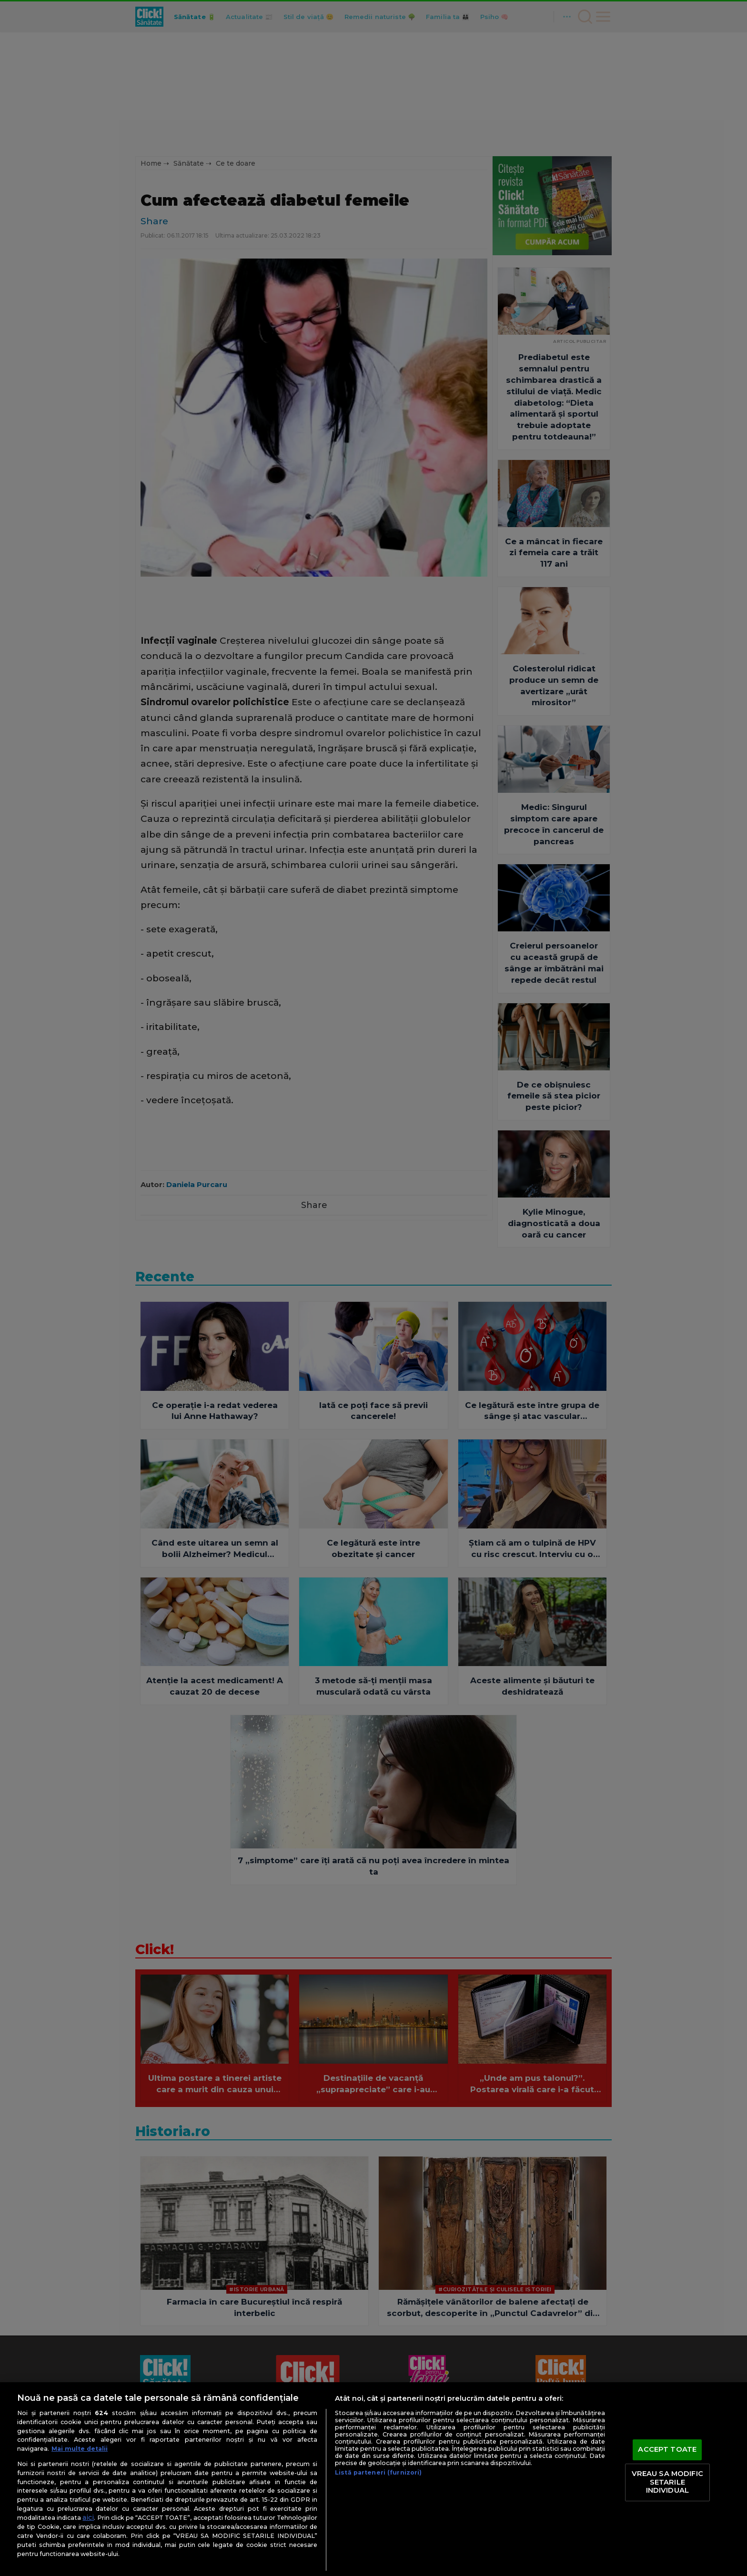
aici (88, 2517)
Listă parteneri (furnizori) (378, 2472)
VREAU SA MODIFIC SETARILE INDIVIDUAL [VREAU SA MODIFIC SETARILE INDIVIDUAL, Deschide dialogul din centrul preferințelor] (667, 2482)
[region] (373, 2479)
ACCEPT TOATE (667, 2450)
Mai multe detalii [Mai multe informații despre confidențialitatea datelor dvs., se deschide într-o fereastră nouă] (79, 2448)
